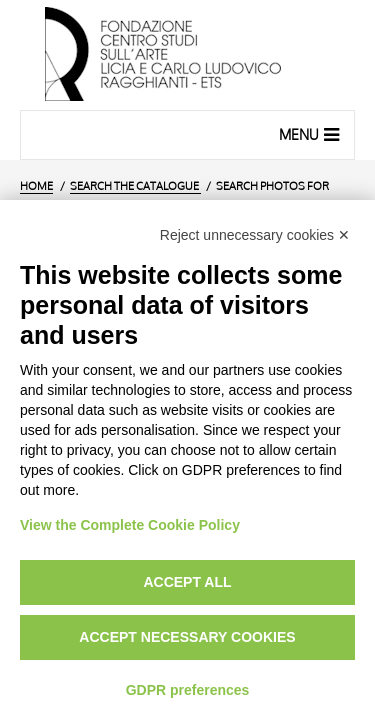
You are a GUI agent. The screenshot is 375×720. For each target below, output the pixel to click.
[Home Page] (187, 55)
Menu (311, 134)
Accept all (187, 582)
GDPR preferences (188, 690)
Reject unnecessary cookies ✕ (255, 235)
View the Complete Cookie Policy (130, 525)
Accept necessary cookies (187, 637)
